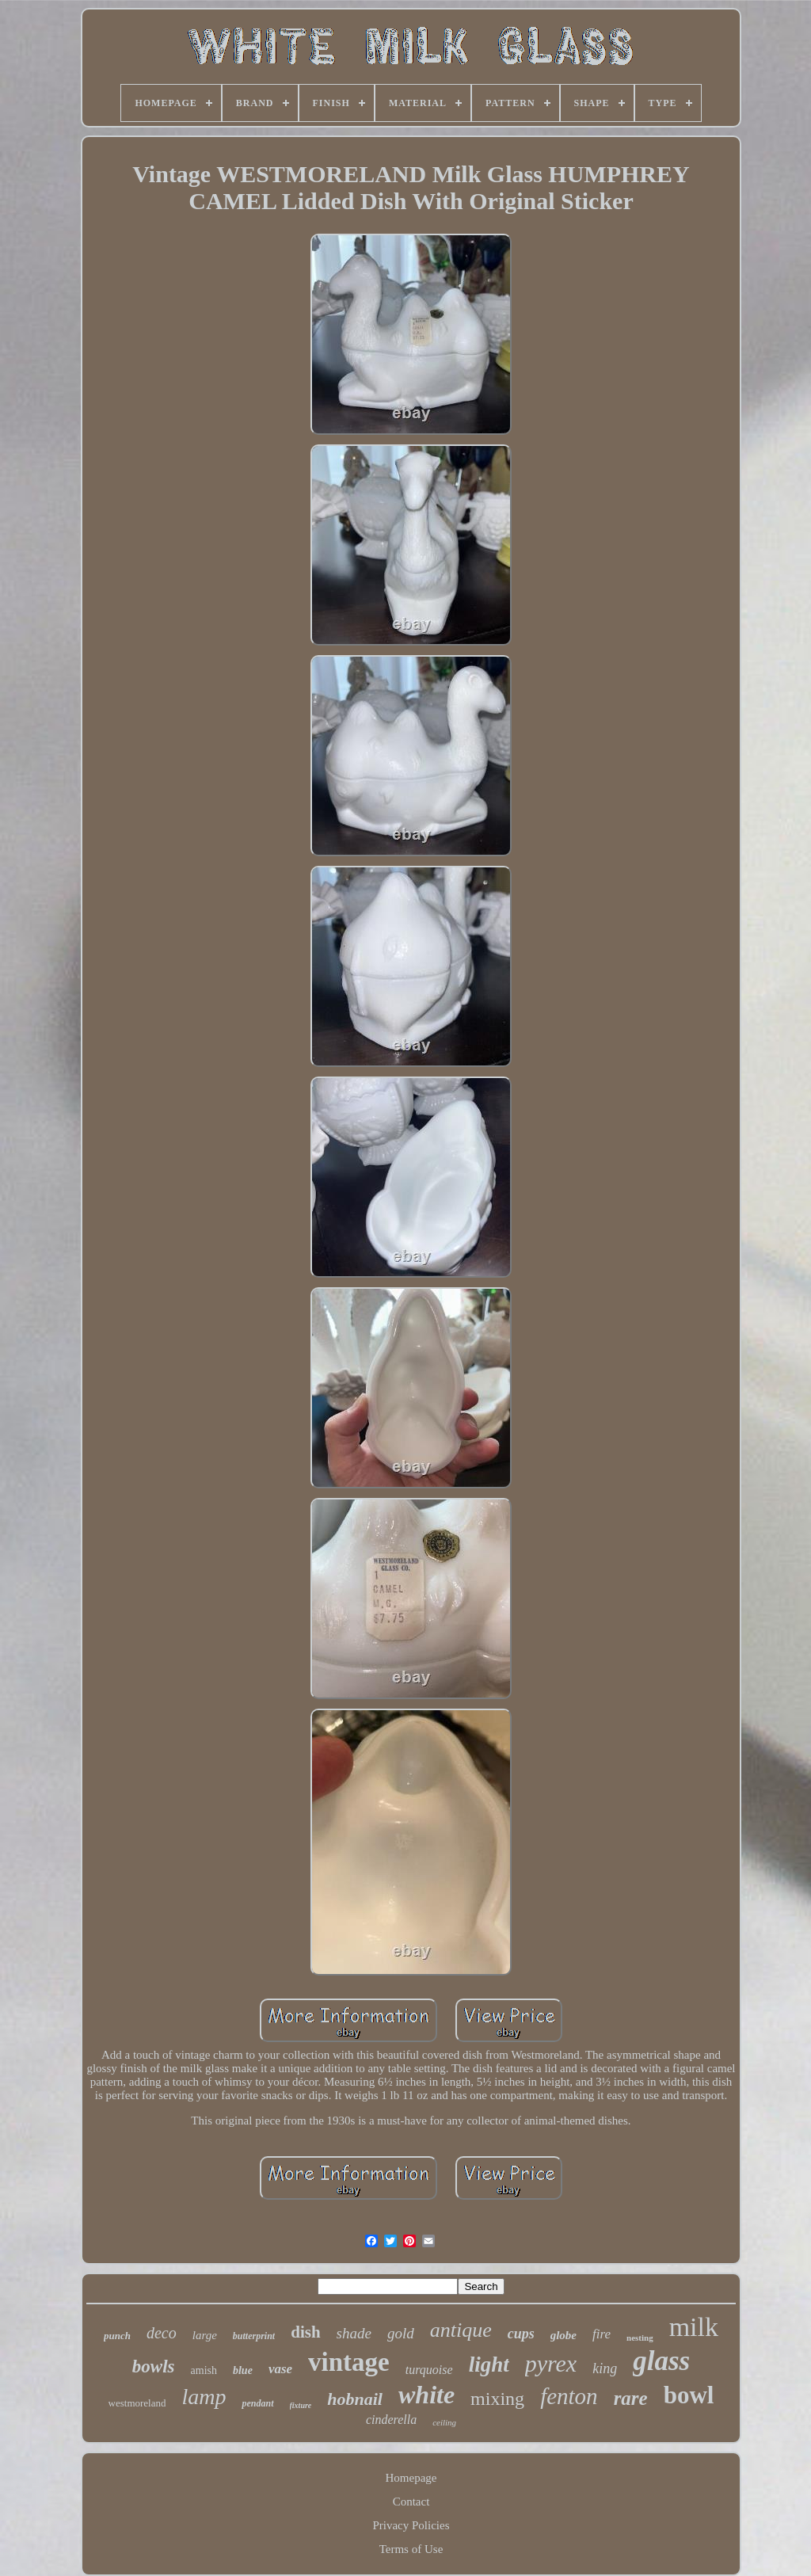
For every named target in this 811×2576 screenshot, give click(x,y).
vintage (349, 2362)
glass (661, 2360)
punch (117, 2336)
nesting (639, 2337)
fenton (569, 2396)
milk (693, 2327)
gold (400, 2333)
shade (354, 2333)
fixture (301, 2405)
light (489, 2364)
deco (162, 2333)
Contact (411, 2501)
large (204, 2335)
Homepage (411, 2477)
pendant (257, 2403)
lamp (203, 2396)
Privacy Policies (410, 2525)
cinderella (391, 2419)
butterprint (254, 2336)
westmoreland (137, 2403)
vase (280, 2368)
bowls (153, 2366)
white (426, 2394)
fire (601, 2334)
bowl (689, 2395)
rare (631, 2398)
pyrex (551, 2363)
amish (204, 2370)
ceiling (444, 2422)
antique (461, 2330)
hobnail (355, 2399)
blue (243, 2370)
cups (521, 2334)
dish (305, 2332)
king (604, 2368)
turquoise (429, 2369)
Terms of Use (411, 2549)
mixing (497, 2398)
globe (563, 2335)
